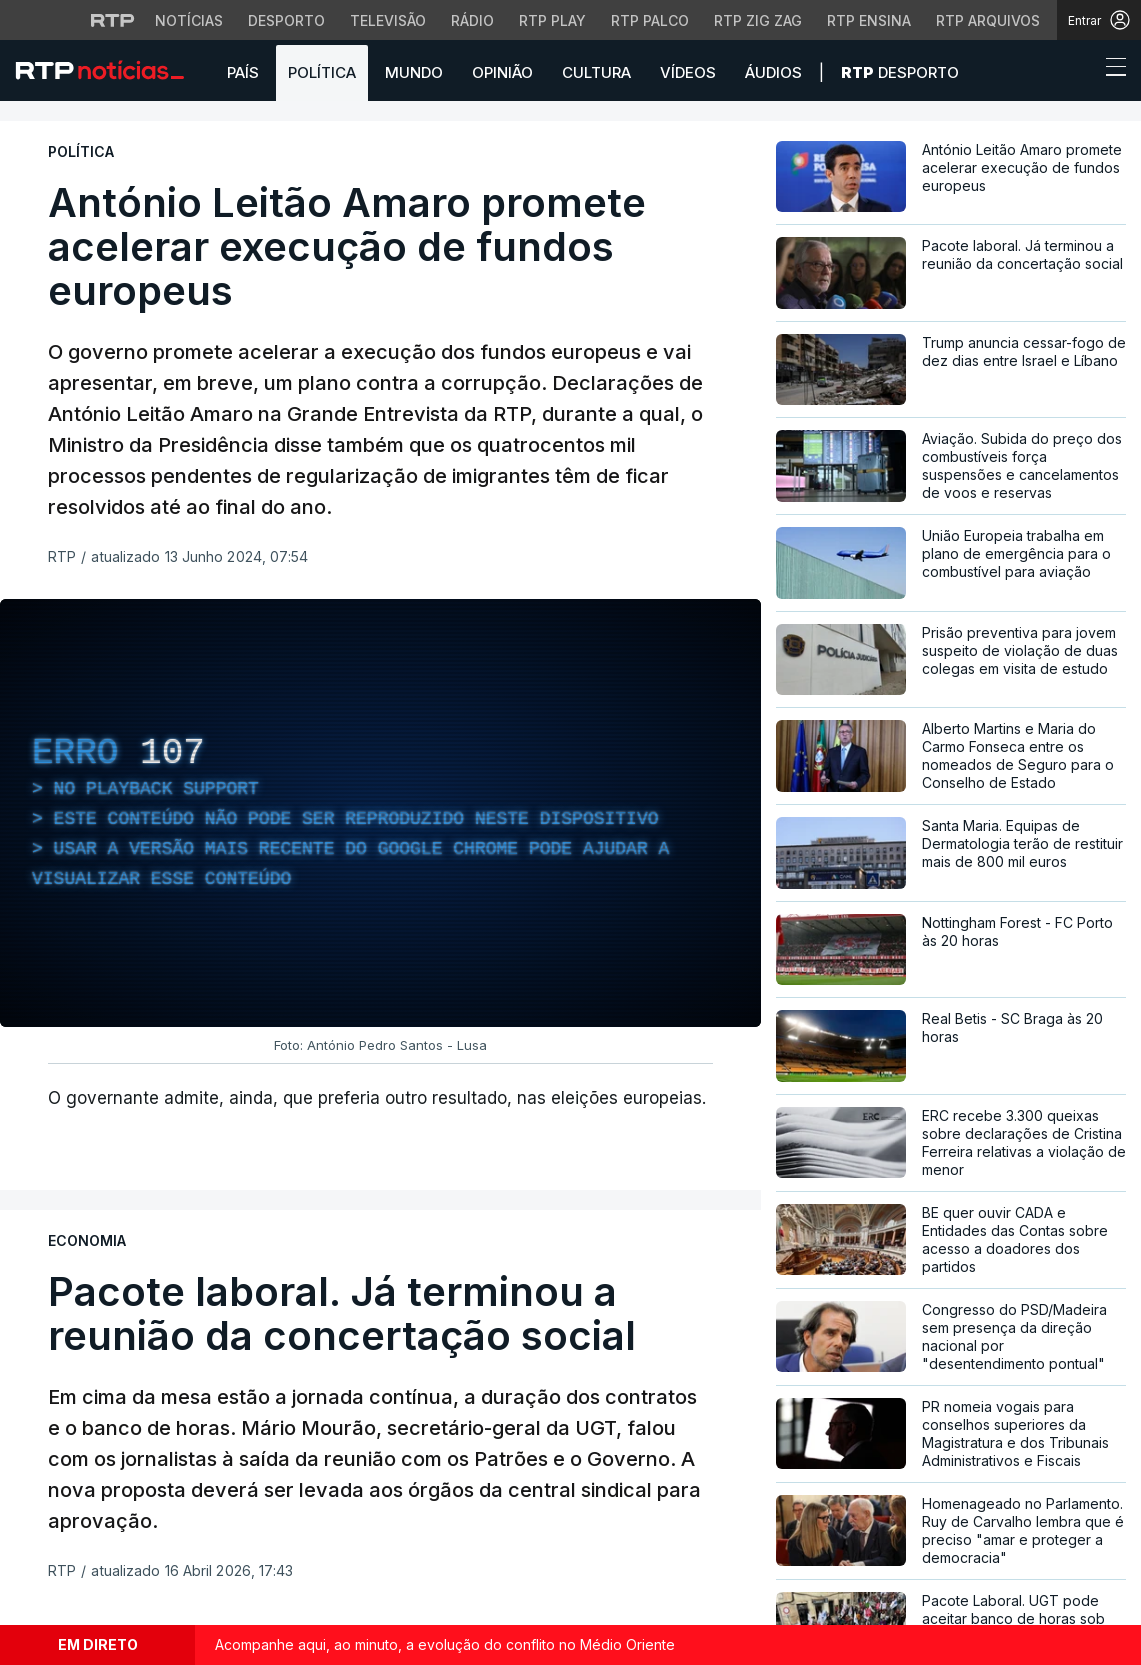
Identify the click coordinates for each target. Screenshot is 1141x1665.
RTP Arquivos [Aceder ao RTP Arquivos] (988, 20)
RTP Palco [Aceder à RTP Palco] (650, 20)
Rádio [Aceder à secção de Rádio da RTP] (472, 20)
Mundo (414, 72)
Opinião (502, 72)
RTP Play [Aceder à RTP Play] (552, 20)
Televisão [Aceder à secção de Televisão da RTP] (388, 20)
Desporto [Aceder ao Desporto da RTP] (286, 20)
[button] (1079, 72)
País (243, 72)
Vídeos (688, 72)
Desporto (900, 72)
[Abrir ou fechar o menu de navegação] (1110, 70)
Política (322, 72)
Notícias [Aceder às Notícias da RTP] (189, 20)
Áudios (773, 72)
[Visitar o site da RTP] (113, 20)
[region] (380, 813)
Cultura (596, 72)
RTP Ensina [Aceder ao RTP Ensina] (869, 20)
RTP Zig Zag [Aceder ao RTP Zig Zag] (758, 20)
